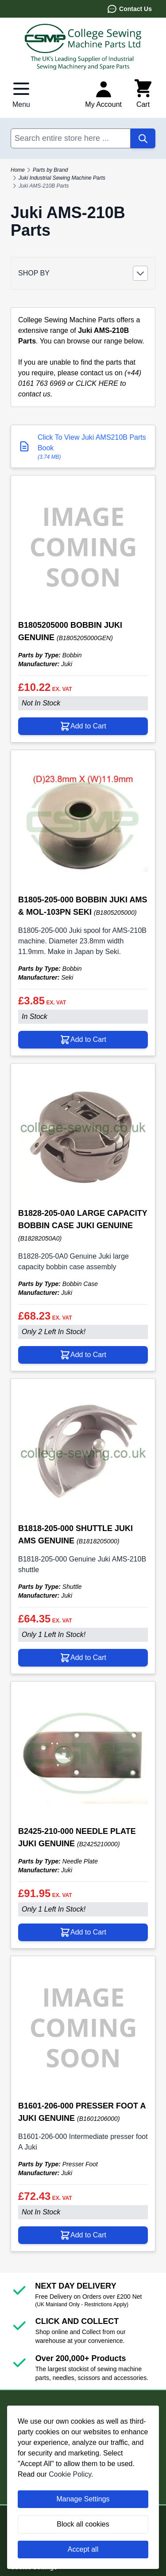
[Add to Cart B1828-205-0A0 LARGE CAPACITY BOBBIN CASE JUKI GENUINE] (83, 1355)
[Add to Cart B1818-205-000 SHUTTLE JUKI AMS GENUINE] (83, 1658)
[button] (83, 273)
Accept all (83, 2549)
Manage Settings (82, 2499)
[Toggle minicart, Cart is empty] (143, 94)
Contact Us (129, 9)
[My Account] (103, 94)
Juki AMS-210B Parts (44, 186)
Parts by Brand (50, 170)
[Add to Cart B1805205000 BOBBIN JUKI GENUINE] (83, 726)
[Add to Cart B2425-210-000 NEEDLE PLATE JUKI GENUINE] (83, 1932)
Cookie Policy (70, 2474)
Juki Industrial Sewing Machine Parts (62, 178)
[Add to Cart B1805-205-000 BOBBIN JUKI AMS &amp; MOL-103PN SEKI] (83, 1040)
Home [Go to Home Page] (18, 170)
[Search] (143, 138)
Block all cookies (83, 2524)
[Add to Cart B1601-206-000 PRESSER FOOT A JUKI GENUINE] (83, 2235)
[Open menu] (21, 94)
